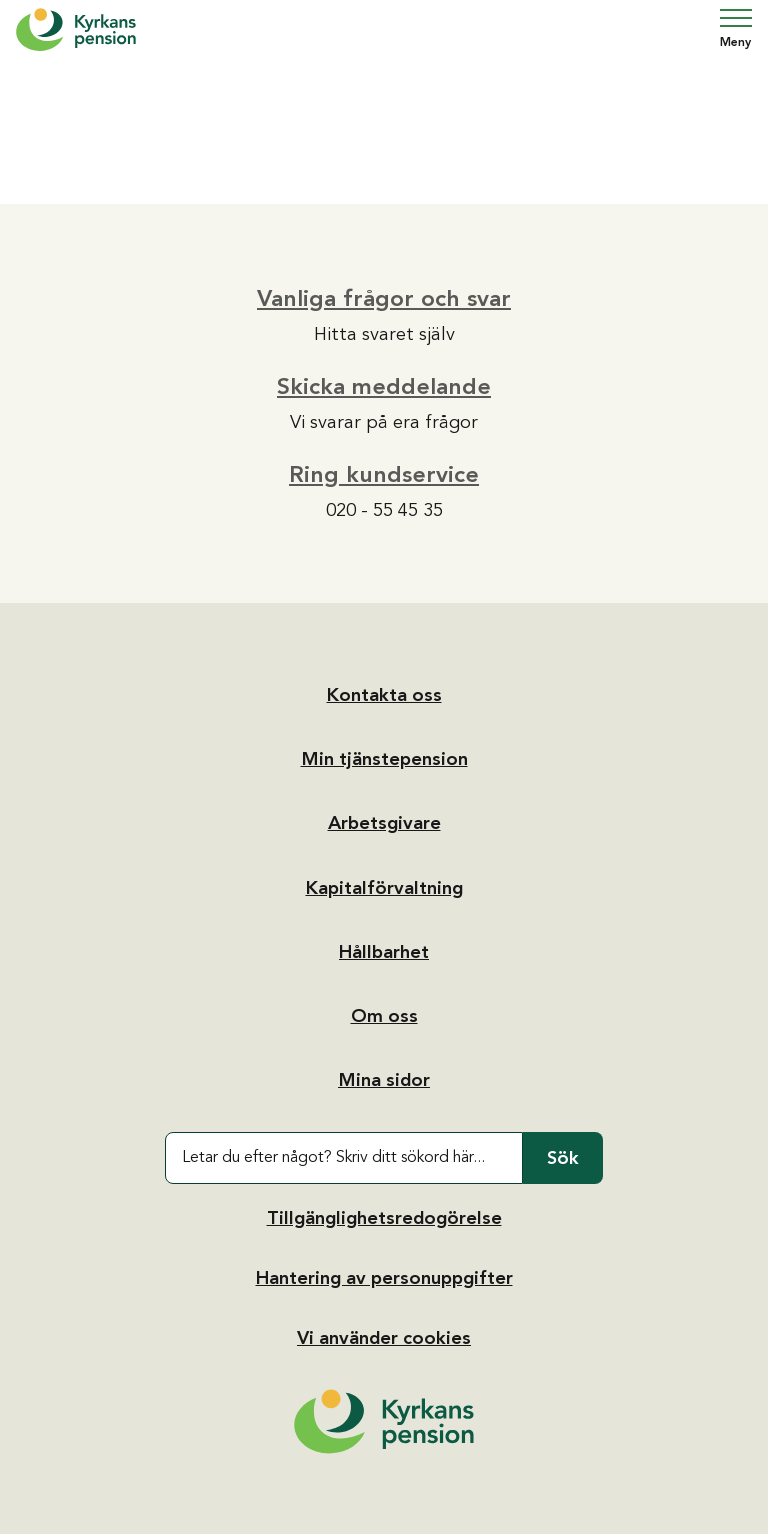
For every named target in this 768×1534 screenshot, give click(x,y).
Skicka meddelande (384, 386)
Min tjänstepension (384, 759)
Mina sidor (384, 1080)
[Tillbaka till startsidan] (384, 1421)
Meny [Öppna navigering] (736, 29)
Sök (563, 1158)
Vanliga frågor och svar (384, 298)
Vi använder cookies (384, 1338)
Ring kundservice (384, 474)
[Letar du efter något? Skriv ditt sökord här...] (344, 1158)
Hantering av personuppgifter (384, 1278)
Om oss (384, 1016)
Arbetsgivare (384, 823)
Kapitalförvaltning (384, 888)
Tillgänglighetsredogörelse (384, 1218)
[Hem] (76, 29)
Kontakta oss (384, 695)
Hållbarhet (384, 952)
